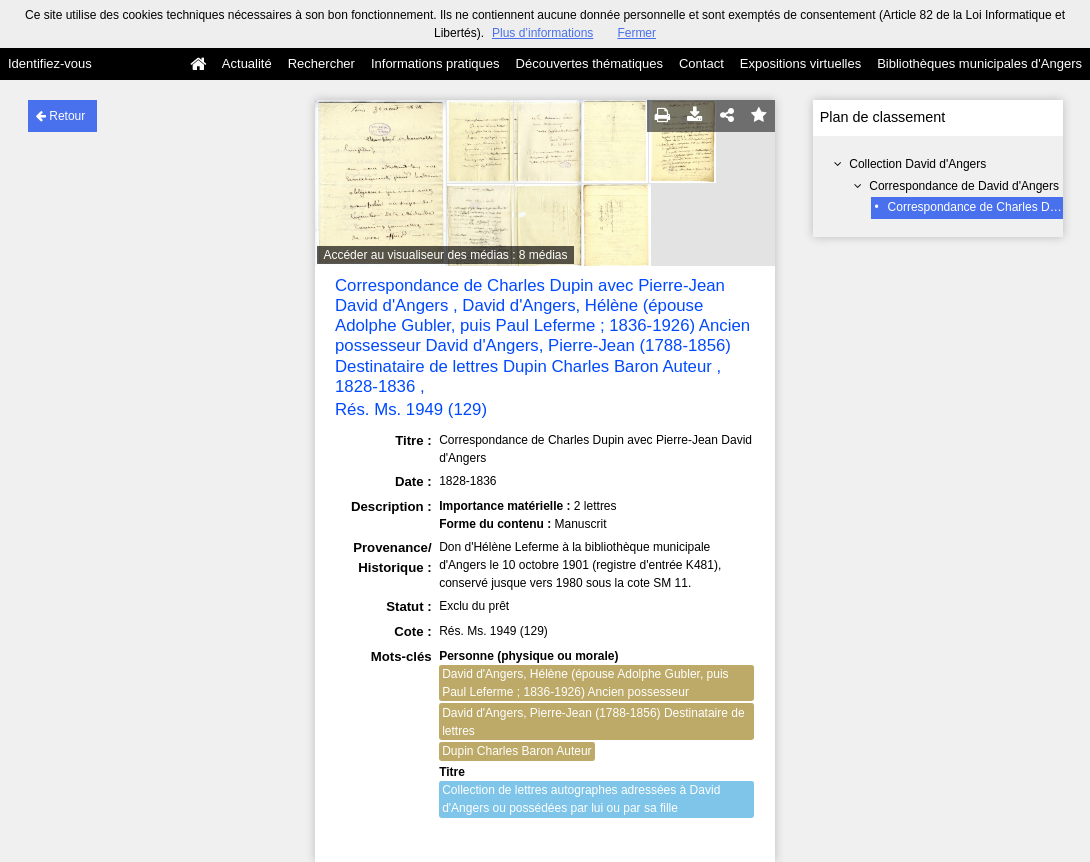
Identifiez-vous (50, 63)
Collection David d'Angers (917, 164)
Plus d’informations (542, 33)
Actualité (247, 63)
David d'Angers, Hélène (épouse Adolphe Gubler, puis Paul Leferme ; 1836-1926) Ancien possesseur (585, 683)
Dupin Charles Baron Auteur (516, 751)
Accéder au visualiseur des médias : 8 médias (445, 255)
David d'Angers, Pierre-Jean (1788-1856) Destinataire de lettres (593, 722)
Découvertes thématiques (589, 63)
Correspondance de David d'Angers (964, 186)
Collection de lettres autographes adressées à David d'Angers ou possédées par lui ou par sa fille (581, 799)
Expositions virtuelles (800, 63)
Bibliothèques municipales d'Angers (979, 63)
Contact (701, 63)
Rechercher (321, 63)
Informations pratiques (435, 63)
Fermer (636, 33)
